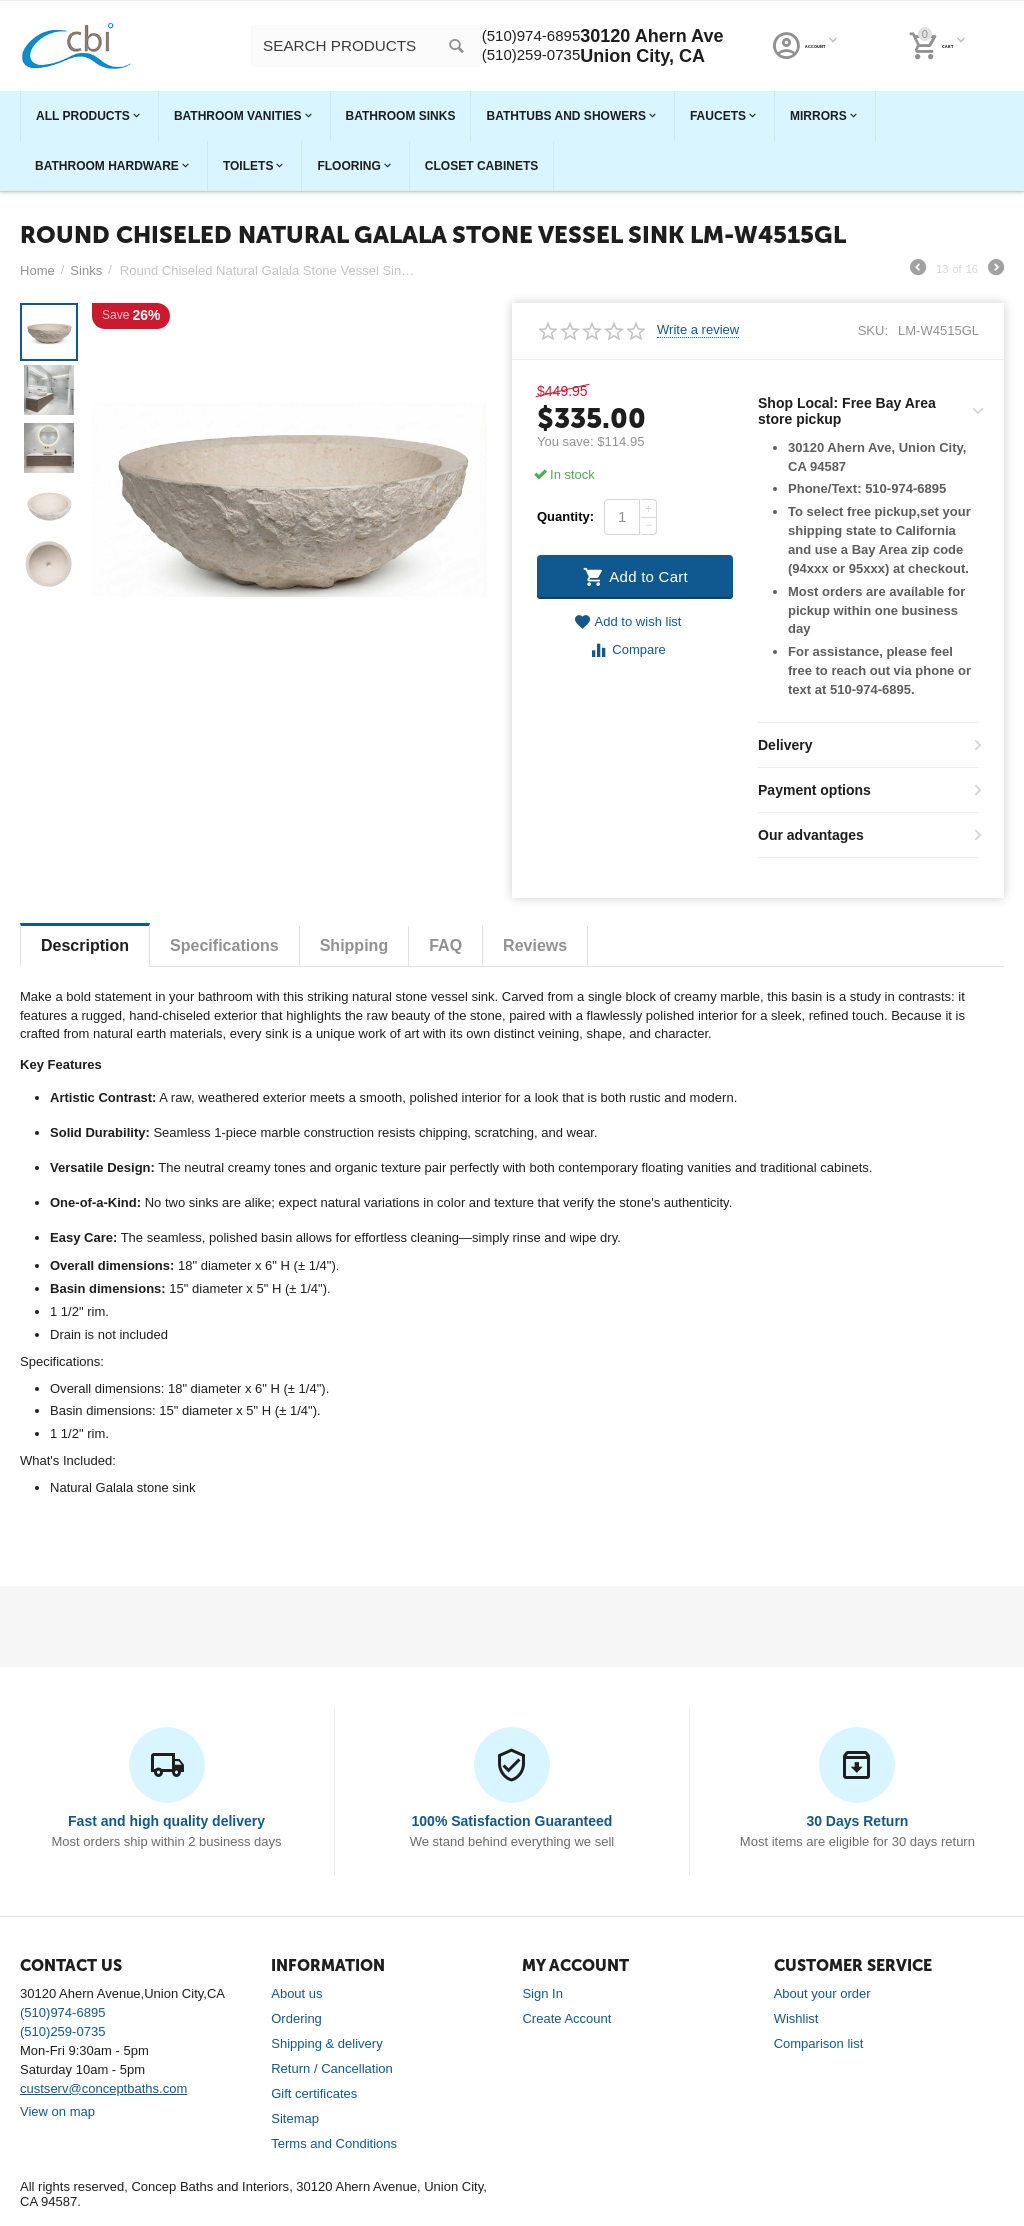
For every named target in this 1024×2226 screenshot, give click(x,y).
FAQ (445, 945)
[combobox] (496, 46)
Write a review (698, 330)
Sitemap (295, 2118)
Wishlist (796, 2018)
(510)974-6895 (802, 36)
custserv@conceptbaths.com (103, 2088)
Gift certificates (314, 2093)
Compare (627, 650)
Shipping (354, 945)
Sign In (542, 1993)
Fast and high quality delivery (166, 1821)
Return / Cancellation (332, 2068)
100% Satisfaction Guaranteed (512, 1821)
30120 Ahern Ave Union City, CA (932, 46)
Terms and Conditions (334, 2143)
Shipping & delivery (326, 2043)
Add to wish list (628, 622)
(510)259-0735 (802, 56)
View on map (57, 2111)
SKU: (873, 330)
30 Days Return (857, 1821)
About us (296, 1993)
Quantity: (565, 516)
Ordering (296, 2018)
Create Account (566, 2018)
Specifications (224, 945)
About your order (822, 1993)
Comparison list (819, 2043)
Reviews (535, 945)
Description (85, 945)
